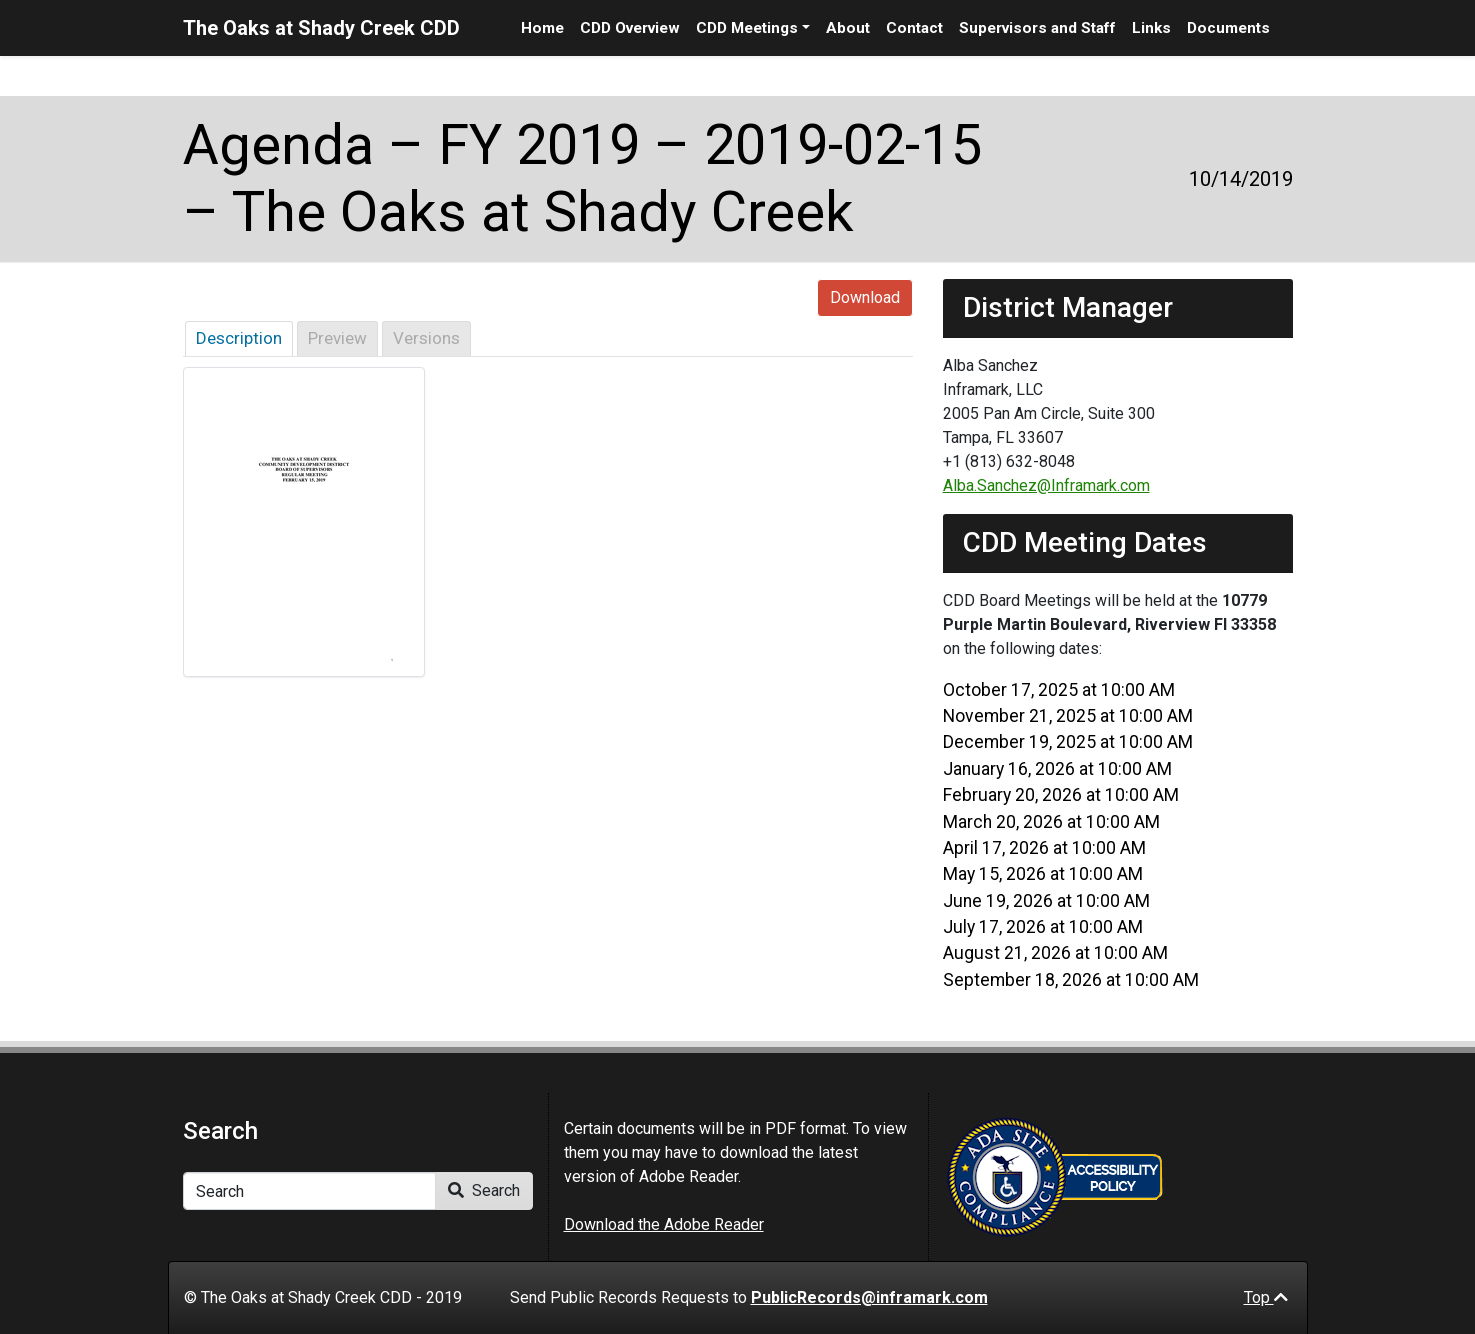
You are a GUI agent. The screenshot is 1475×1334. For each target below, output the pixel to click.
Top (1266, 1297)
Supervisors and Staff (1037, 28)
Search (484, 1190)
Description (239, 338)
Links (1151, 28)
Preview (337, 338)
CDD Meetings (747, 28)
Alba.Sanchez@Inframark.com (1046, 485)
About (848, 28)
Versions (426, 338)
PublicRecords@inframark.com (869, 1297)
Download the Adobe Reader (664, 1224)
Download (865, 297)
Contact (914, 28)
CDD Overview (630, 28)
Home (542, 28)
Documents (1228, 28)
